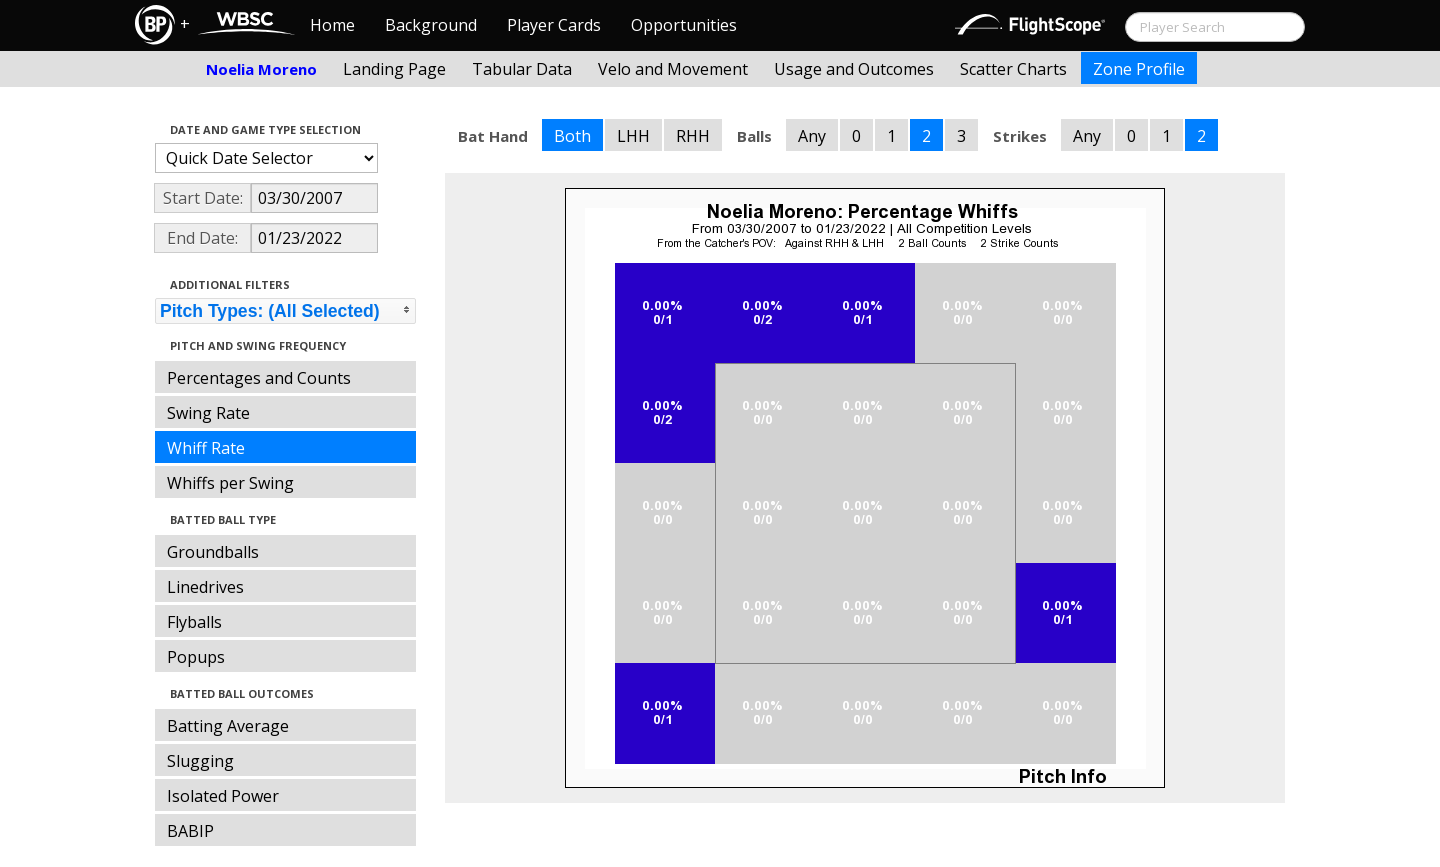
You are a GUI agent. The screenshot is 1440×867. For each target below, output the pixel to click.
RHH (693, 136)
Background (431, 25)
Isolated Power (223, 796)
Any (812, 136)
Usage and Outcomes (854, 69)
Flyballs (194, 622)
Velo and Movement (673, 69)
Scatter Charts (1013, 69)
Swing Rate (208, 413)
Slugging (200, 761)
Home (332, 25)
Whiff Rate (206, 448)
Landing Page (394, 69)
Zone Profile (1139, 69)
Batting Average (228, 726)
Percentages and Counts (259, 378)
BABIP (190, 831)
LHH (633, 136)
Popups (196, 657)
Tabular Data (522, 69)
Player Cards (554, 25)
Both (572, 136)
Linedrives (205, 587)
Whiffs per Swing (230, 483)
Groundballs (213, 552)
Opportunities (684, 25)
